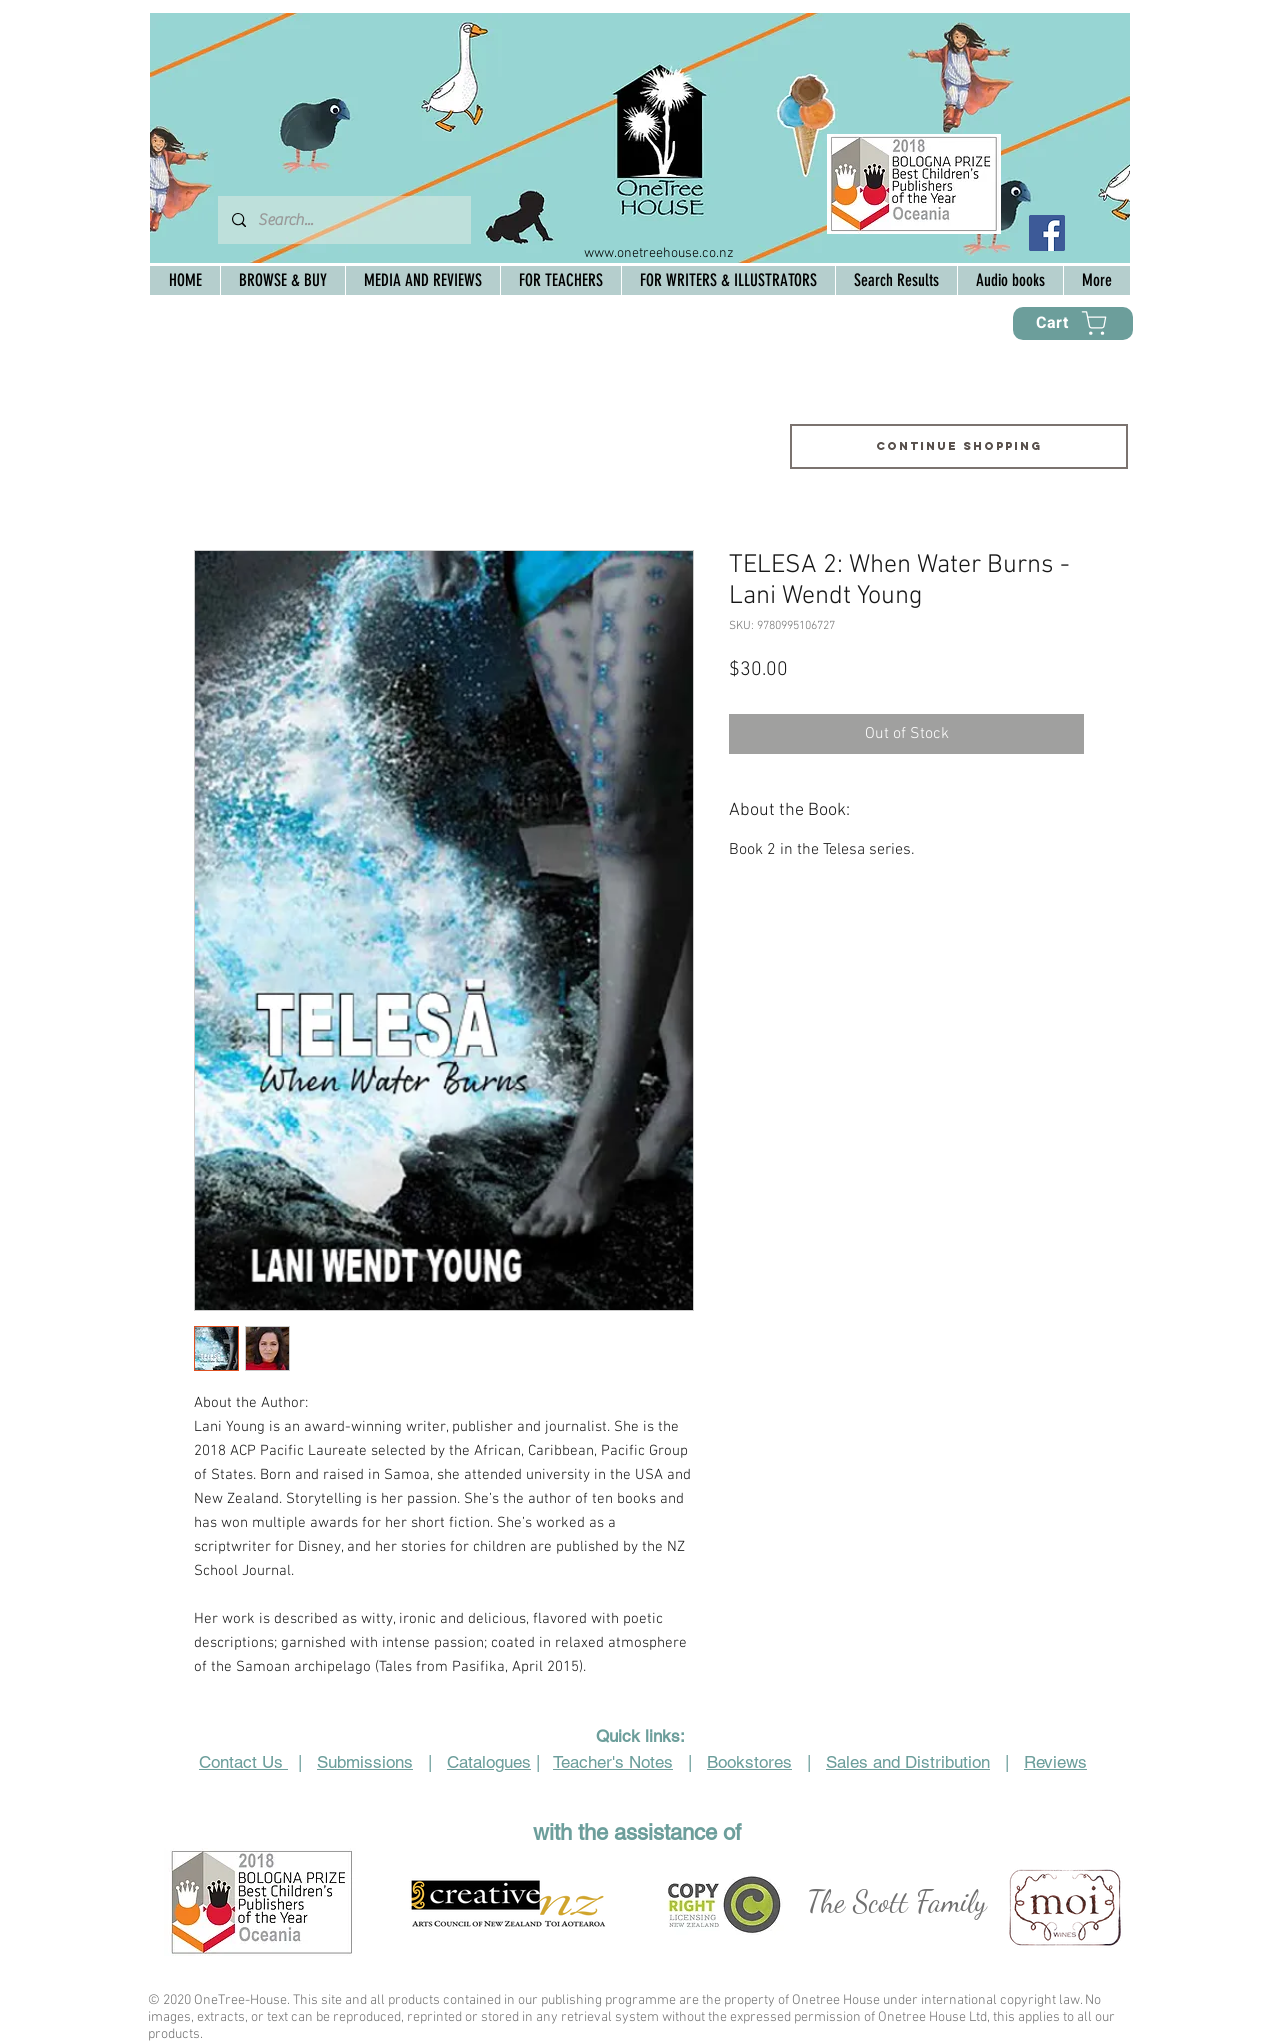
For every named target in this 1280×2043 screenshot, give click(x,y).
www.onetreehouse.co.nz (659, 253)
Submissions (365, 1762)
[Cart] (1073, 323)
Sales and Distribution (908, 1762)
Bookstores (749, 1762)
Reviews (1055, 1762)
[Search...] (343, 220)
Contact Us (243, 1762)
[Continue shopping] (959, 446)
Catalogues (489, 1762)
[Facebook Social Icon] (1047, 233)
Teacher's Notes (613, 1762)
